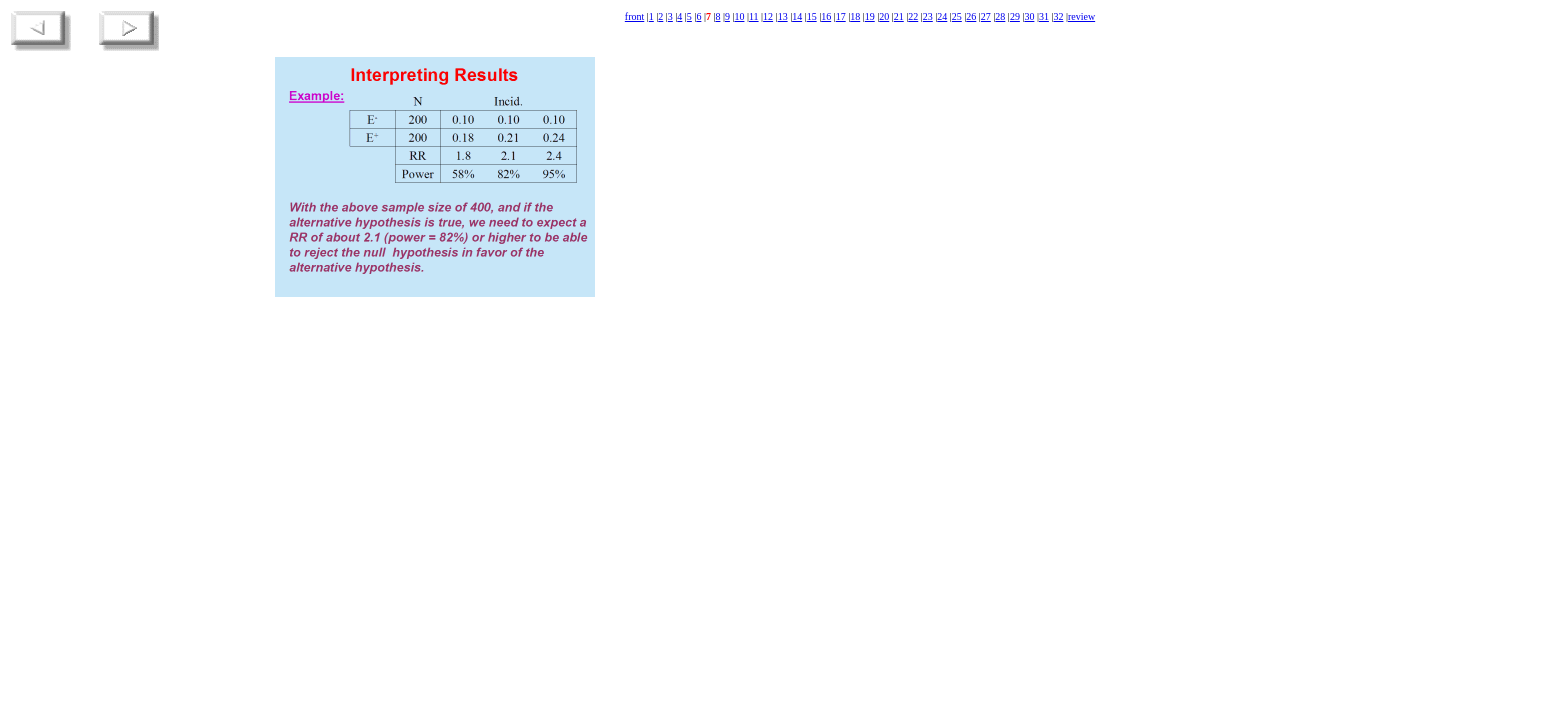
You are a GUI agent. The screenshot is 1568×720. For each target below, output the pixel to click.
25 (957, 16)
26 (971, 16)
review (1081, 16)
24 (942, 16)
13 (783, 16)
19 (870, 16)
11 (754, 16)
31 (1044, 16)
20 (884, 16)
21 (899, 16)
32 (1058, 16)
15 (812, 16)
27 (986, 16)
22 (913, 16)
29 (1015, 16)
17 (841, 16)
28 (1000, 16)
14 (797, 16)
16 (826, 16)
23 (928, 16)
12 (768, 16)
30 (1029, 16)
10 (739, 16)
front (634, 16)
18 (855, 16)
